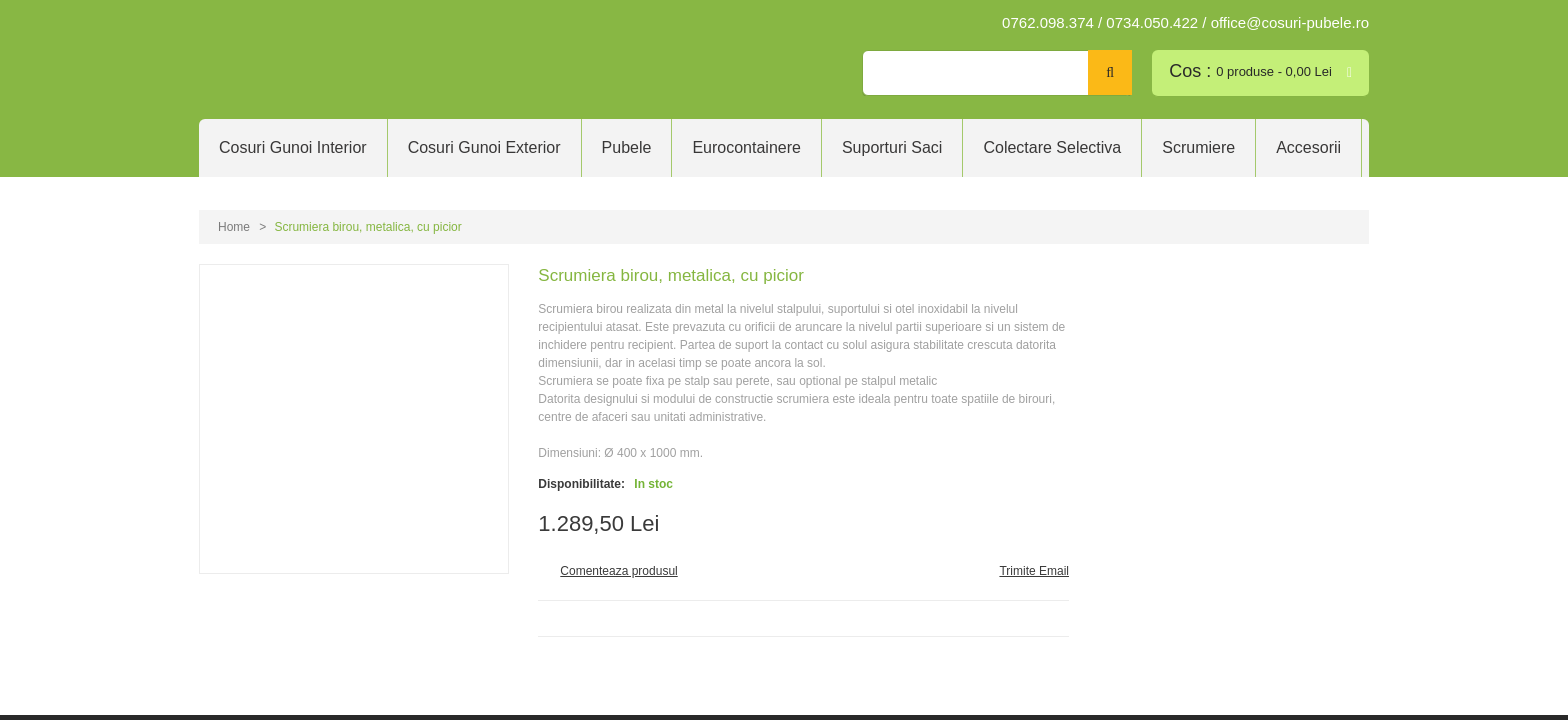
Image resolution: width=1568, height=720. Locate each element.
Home (234, 227)
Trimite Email (1034, 571)
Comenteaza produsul (618, 571)
